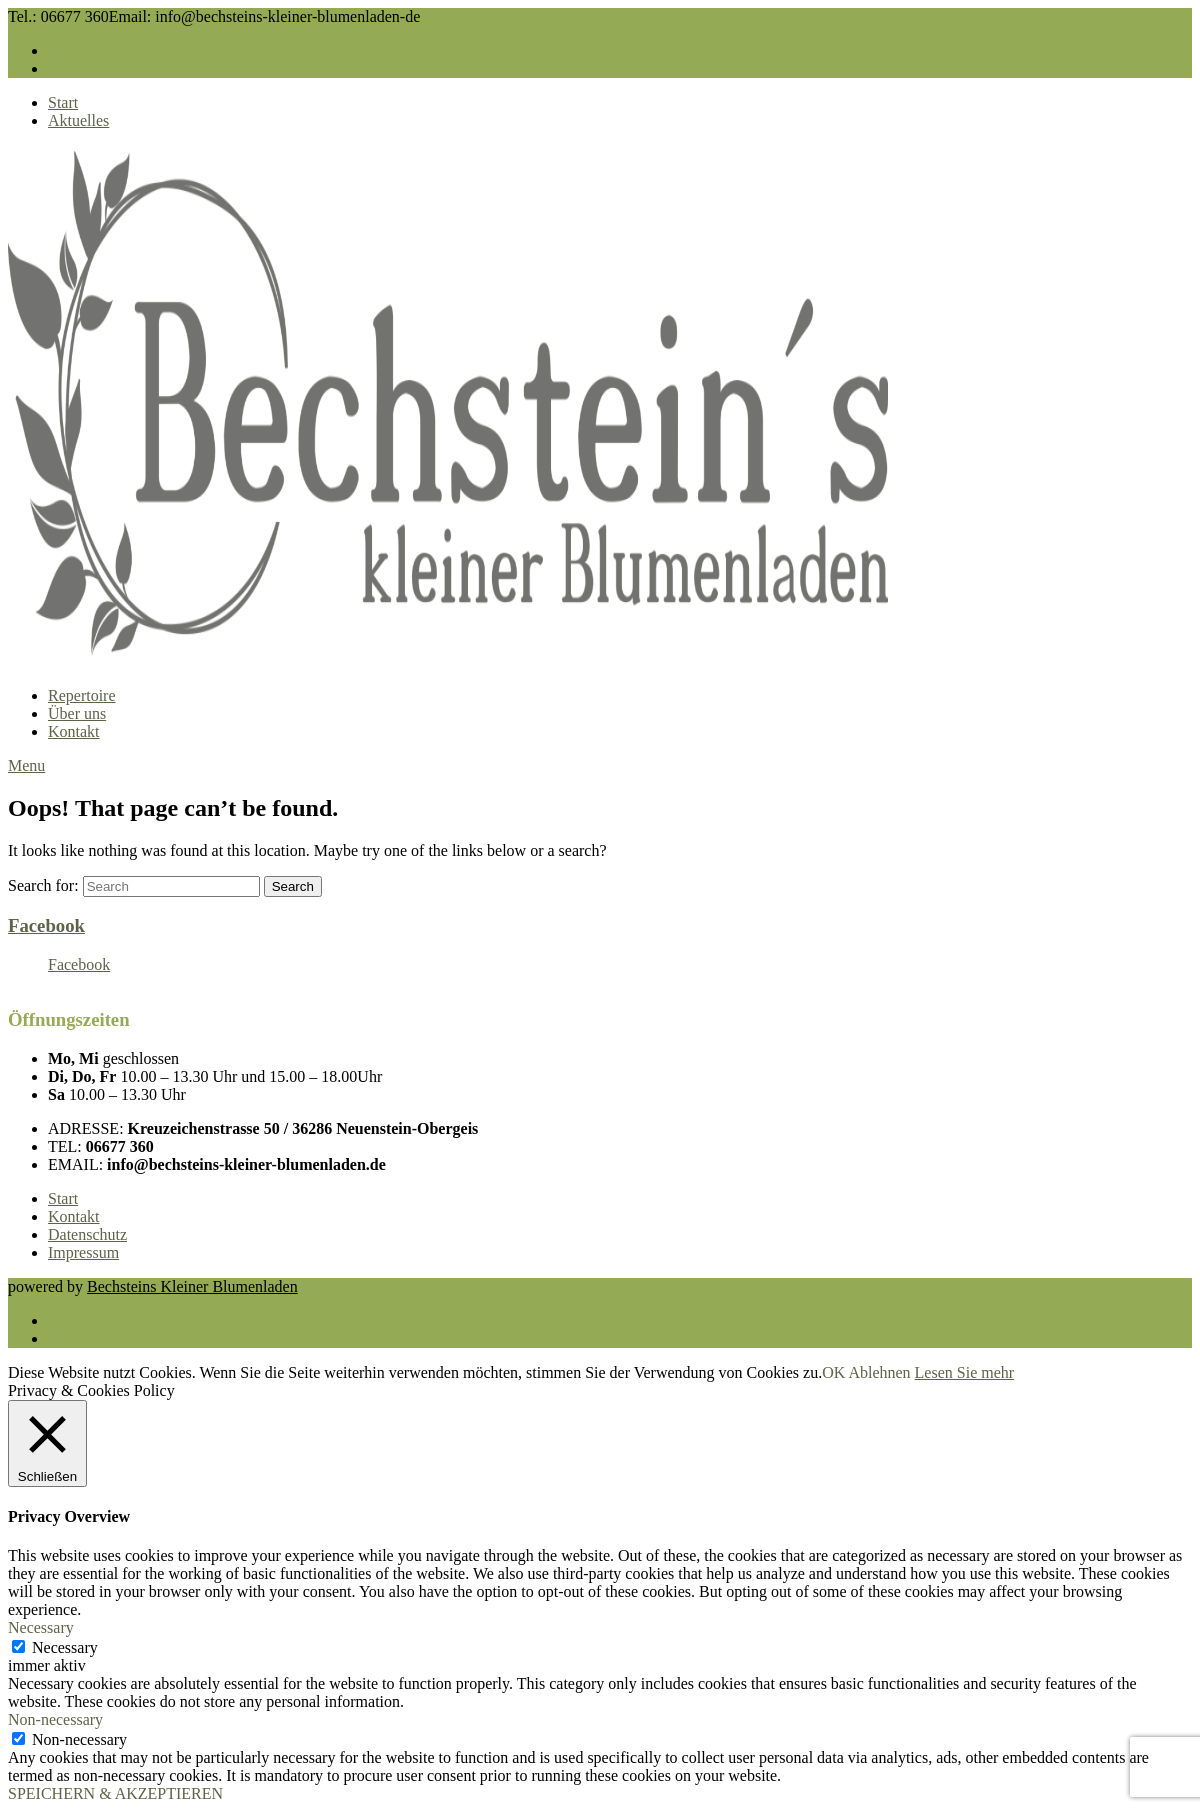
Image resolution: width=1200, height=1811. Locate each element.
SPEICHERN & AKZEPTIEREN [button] (115, 1793)
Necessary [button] (41, 1627)
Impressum (83, 1252)
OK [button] (833, 1372)
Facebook (46, 925)
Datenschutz (87, 1234)
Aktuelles (78, 120)
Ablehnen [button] (879, 1372)
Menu (26, 765)
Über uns (77, 713)
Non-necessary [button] (55, 1719)
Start (63, 102)
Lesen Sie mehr (965, 1372)
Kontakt (74, 731)
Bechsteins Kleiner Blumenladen (192, 1286)
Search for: (43, 885)
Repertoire (82, 695)
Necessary (65, 1647)
